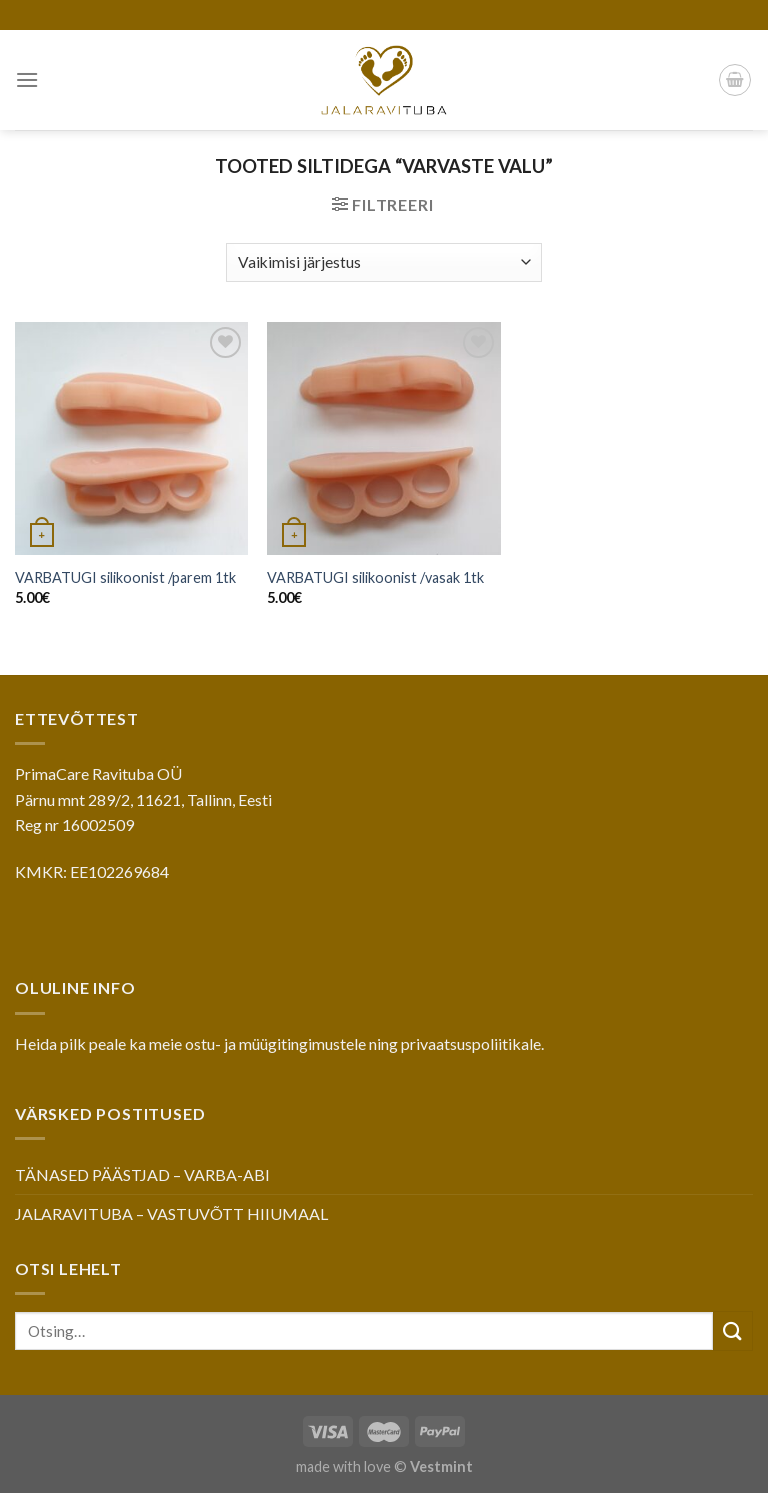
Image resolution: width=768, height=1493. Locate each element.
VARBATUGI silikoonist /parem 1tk (125, 577)
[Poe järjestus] (384, 262)
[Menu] (27, 79)
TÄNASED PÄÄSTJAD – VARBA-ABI (142, 1174)
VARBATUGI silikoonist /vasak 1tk (375, 577)
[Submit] (733, 1330)
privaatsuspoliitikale (471, 1043)
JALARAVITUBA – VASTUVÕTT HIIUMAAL (171, 1213)
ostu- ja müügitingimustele (275, 1043)
